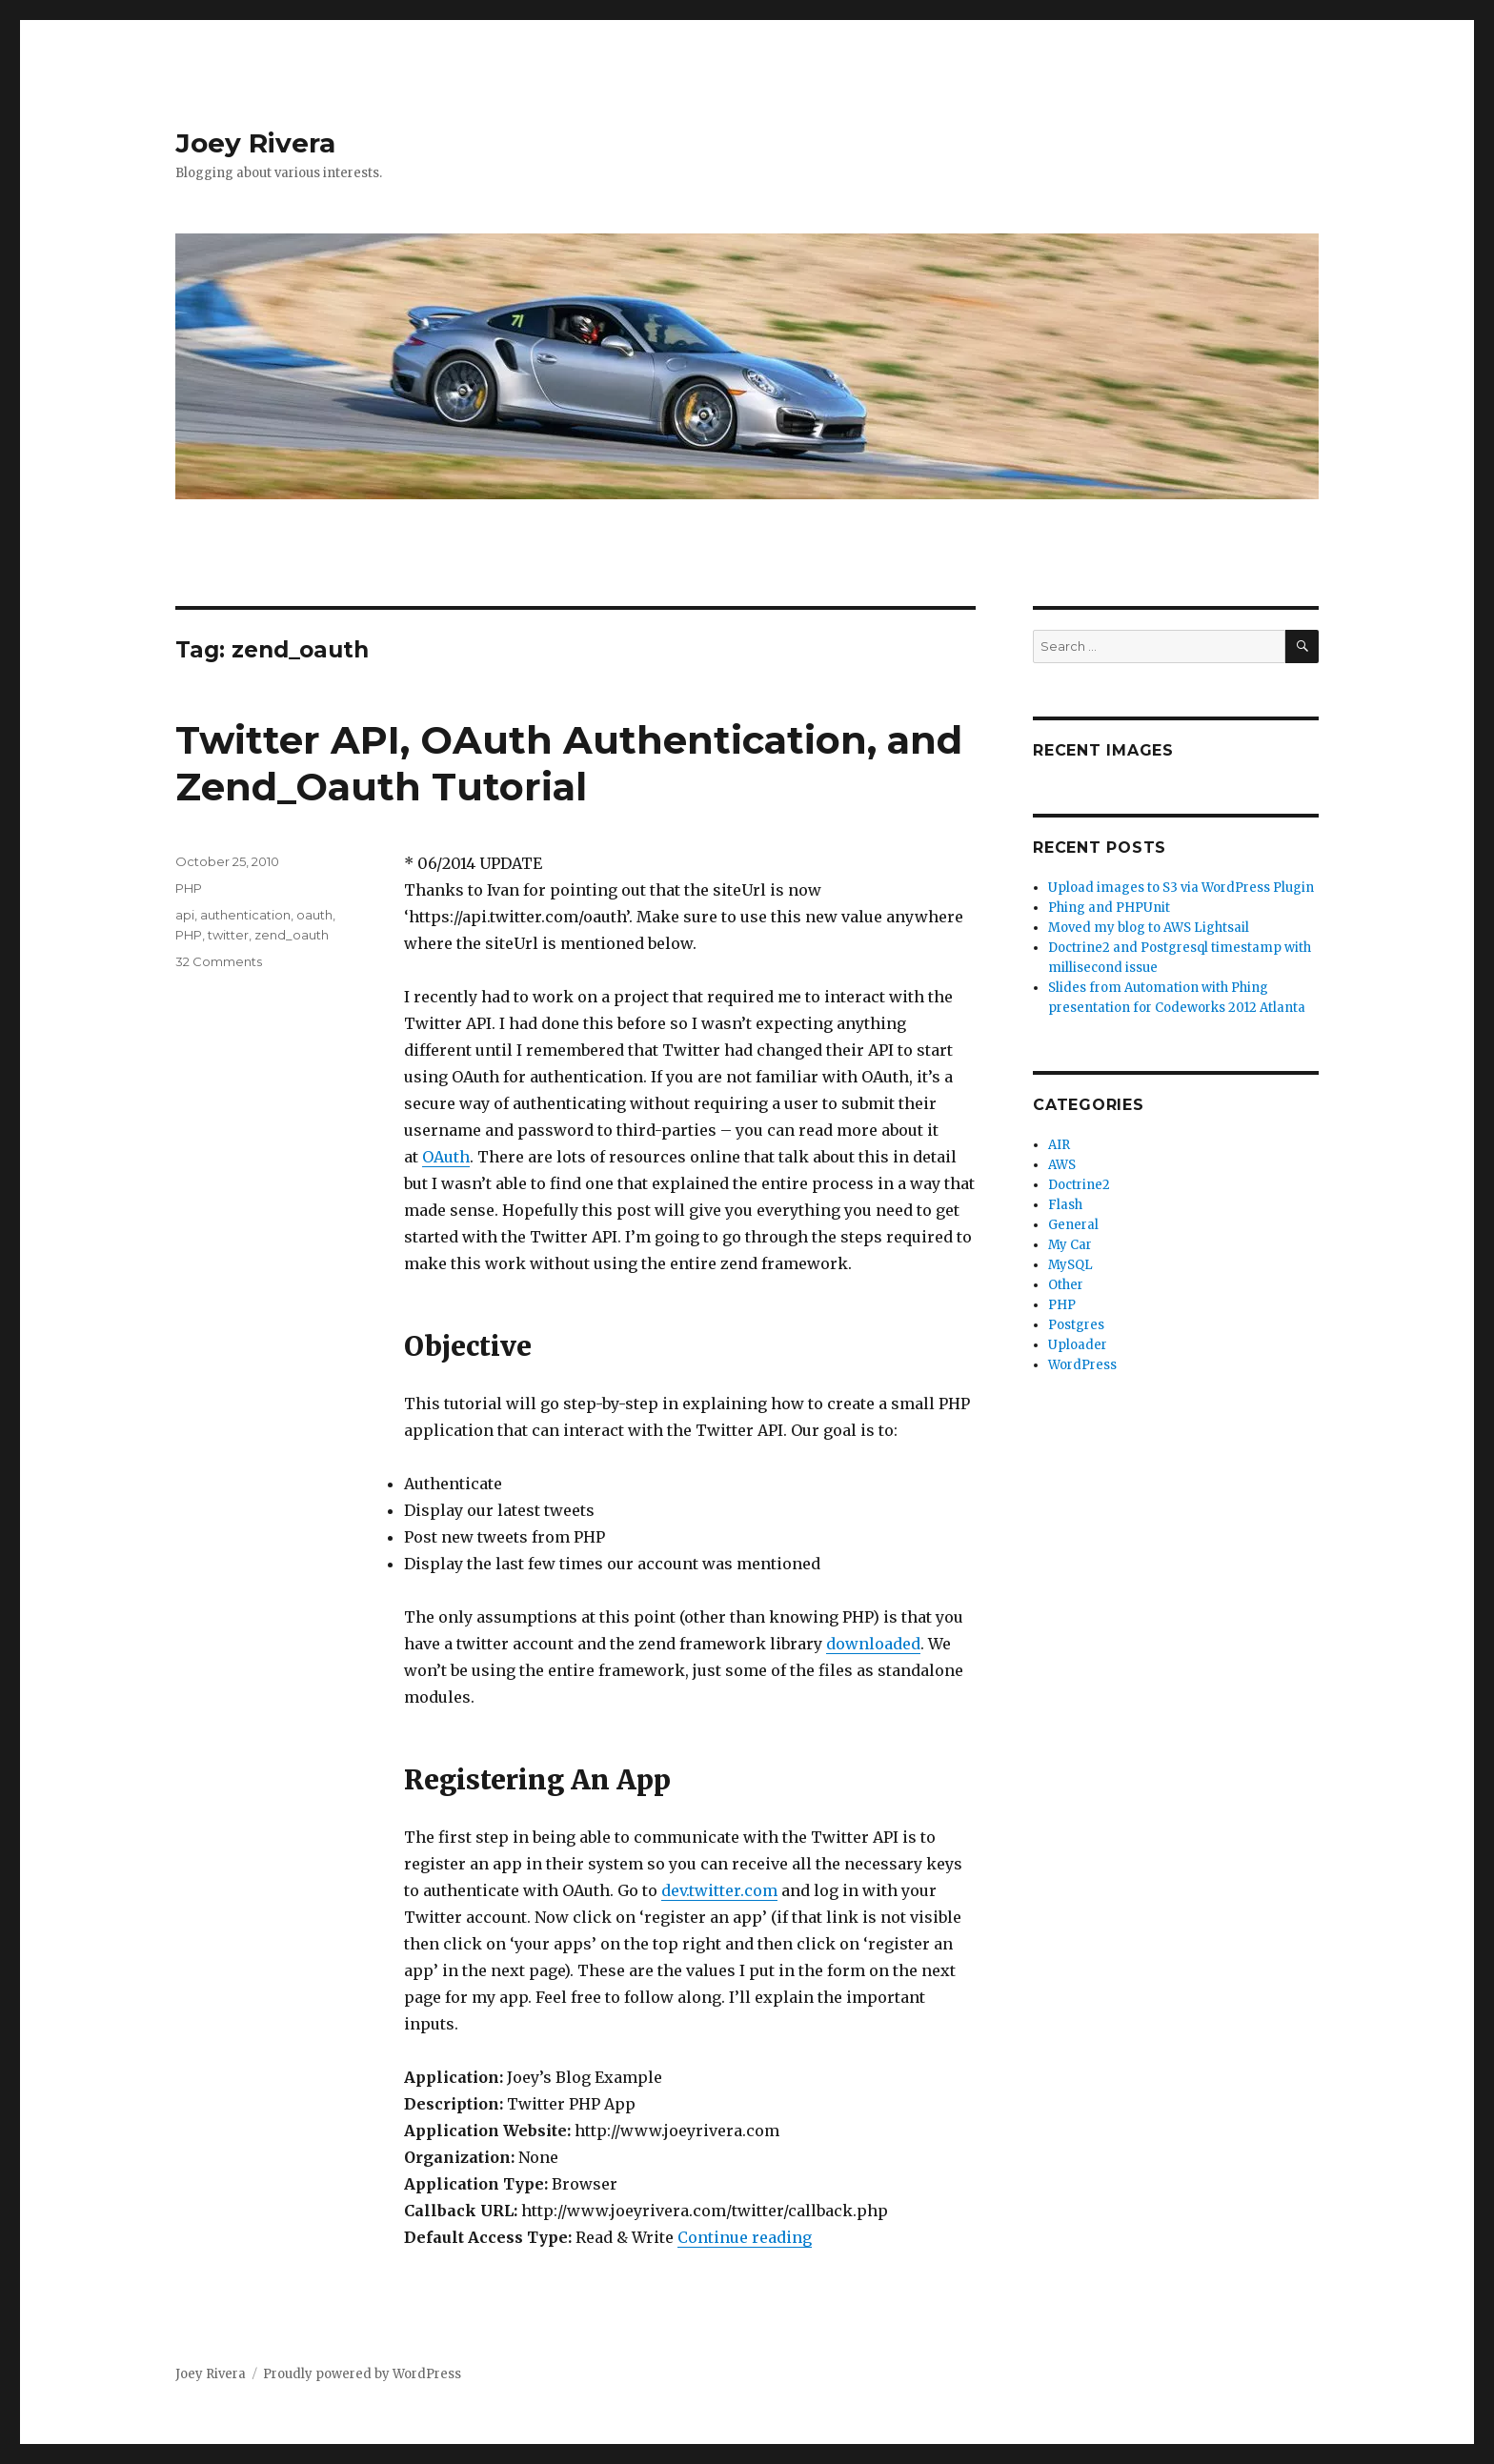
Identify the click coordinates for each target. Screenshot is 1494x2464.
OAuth (446, 1156)
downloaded (873, 1643)
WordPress (1082, 1365)
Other (1065, 1285)
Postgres (1076, 1325)
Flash (1065, 1205)
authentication (245, 914)
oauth (314, 914)
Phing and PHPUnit (1109, 907)
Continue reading (744, 2237)
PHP (188, 888)
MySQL (1070, 1265)
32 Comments (218, 961)
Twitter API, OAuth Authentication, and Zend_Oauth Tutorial (568, 763)
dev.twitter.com (719, 1890)
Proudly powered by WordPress (362, 2374)
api (184, 914)
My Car (1070, 1245)
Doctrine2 (1079, 1185)
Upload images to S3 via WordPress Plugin (1181, 887)
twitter (228, 934)
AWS (1062, 1165)
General (1073, 1225)
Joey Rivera (255, 143)
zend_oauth (291, 934)
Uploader (1077, 1345)
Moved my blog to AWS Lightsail (1148, 927)
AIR (1059, 1145)
